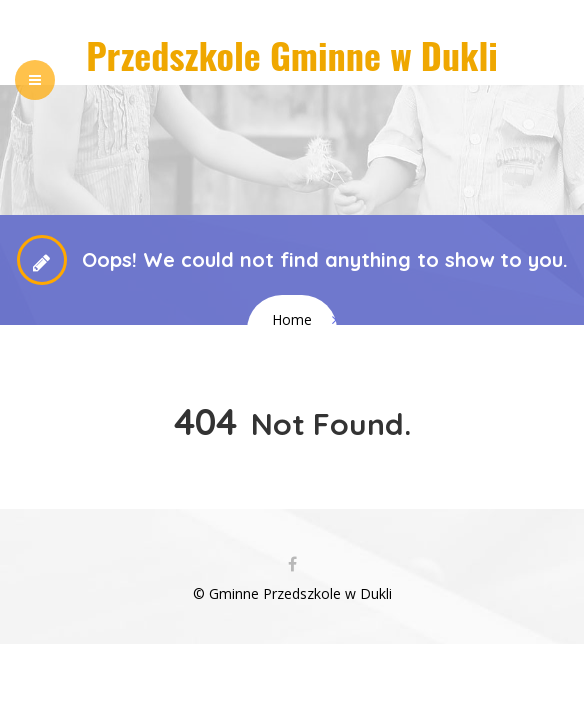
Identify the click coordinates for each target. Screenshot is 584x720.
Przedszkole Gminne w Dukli (292, 54)
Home (292, 319)
